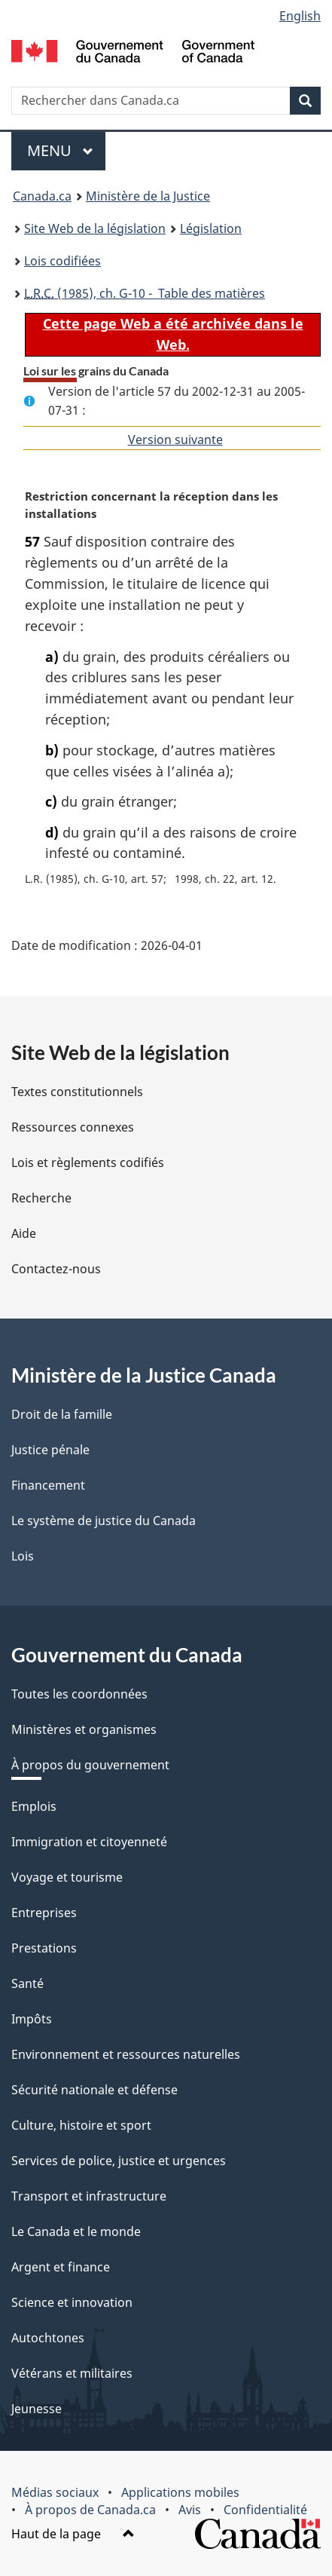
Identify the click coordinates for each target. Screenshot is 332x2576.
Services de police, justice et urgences (118, 2160)
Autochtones (47, 2337)
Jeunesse (36, 2408)
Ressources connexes (72, 1127)
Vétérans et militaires (71, 2373)
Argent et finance (60, 2267)
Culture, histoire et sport (81, 2125)
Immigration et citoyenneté (89, 1841)
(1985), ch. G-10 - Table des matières (144, 293)
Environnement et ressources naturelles (125, 2054)
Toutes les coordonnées (79, 1694)
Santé (27, 1983)
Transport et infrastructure (88, 2196)
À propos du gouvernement (90, 1765)
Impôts (31, 2019)
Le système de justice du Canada (103, 1520)
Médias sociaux (55, 2492)
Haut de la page (73, 2533)
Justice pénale (50, 1449)
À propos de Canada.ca (90, 2509)
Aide (23, 1233)
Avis (189, 2509)
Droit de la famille (61, 1414)
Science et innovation (71, 2302)
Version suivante (175, 439)
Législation (211, 228)
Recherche (41, 1198)
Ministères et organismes (84, 1729)
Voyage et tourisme (67, 1877)
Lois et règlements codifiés (87, 1162)
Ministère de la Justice (148, 196)
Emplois (33, 1806)
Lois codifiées (62, 261)
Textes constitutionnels (77, 1091)
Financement (48, 1485)
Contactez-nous (56, 1268)
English (300, 16)
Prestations (44, 1948)
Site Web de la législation (95, 228)
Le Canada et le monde (76, 2231)
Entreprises (44, 1912)
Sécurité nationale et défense (94, 2089)
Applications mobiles (180, 2492)
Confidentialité (265, 2509)
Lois (22, 1556)
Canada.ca (42, 196)
